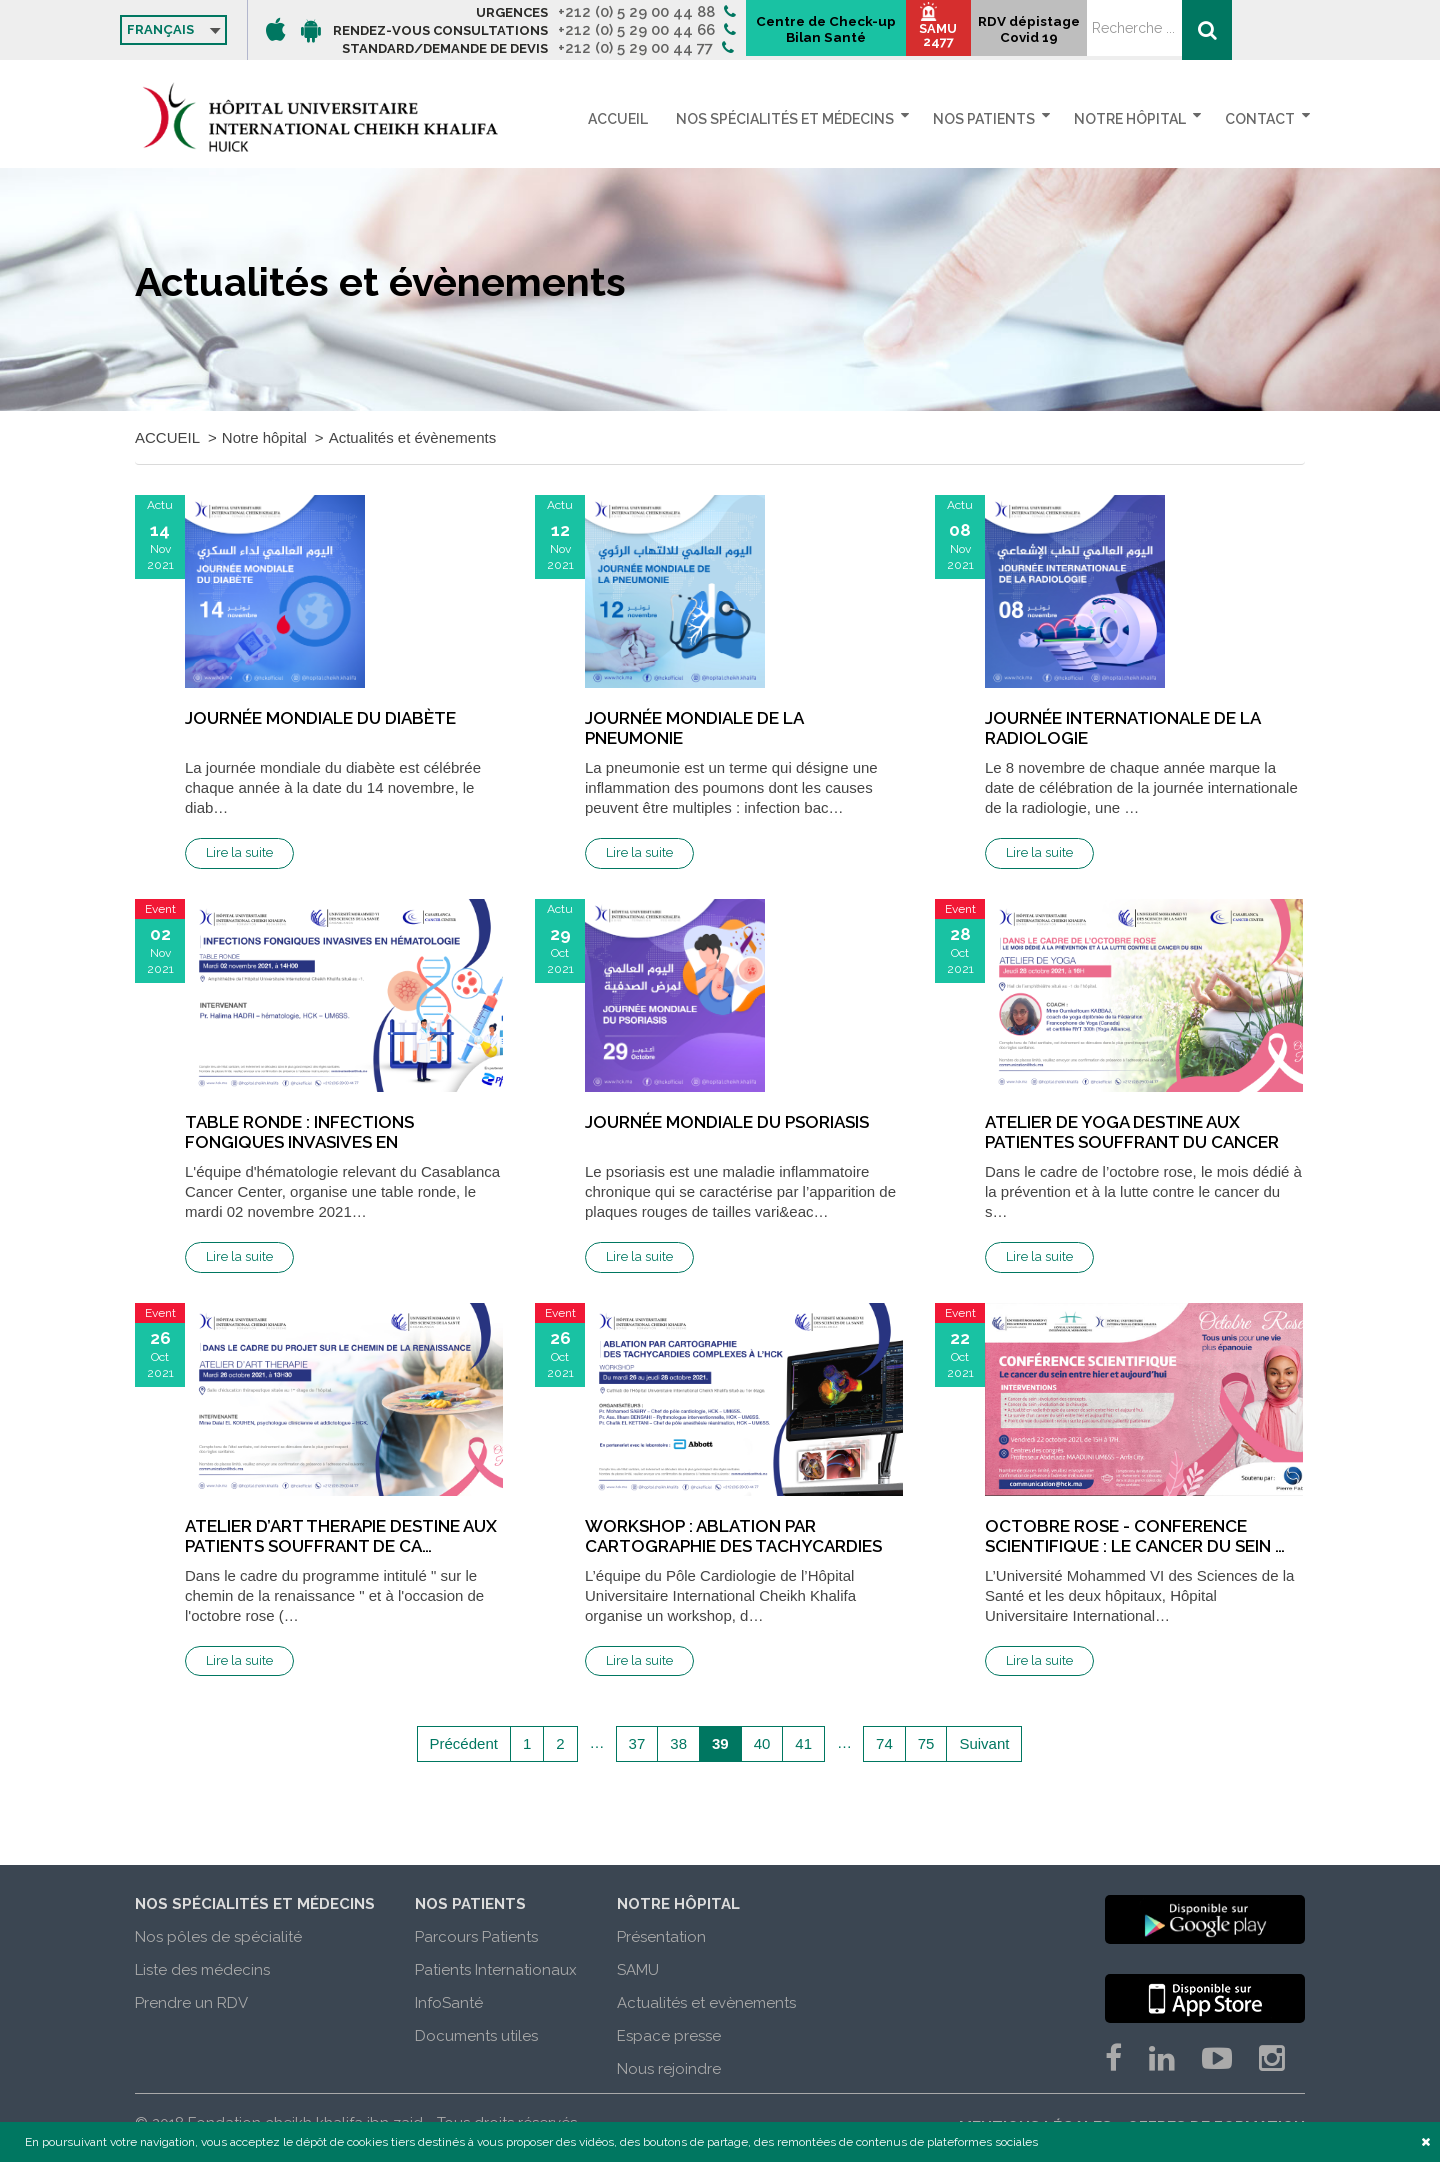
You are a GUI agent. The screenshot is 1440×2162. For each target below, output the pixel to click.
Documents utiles (476, 2036)
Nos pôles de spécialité (218, 1937)
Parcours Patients (476, 1937)
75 (926, 1743)
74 (884, 1743)
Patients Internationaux (496, 1970)
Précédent (464, 1743)
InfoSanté (449, 2003)
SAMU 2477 (1115, 40)
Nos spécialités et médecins (797, 119)
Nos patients (992, 119)
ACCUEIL (638, 119)
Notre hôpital (1134, 119)
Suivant (984, 1743)
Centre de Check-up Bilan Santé (990, 31)
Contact (1260, 119)
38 (678, 1743)
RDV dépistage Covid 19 (1210, 36)
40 (762, 1743)
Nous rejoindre (669, 2069)
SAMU (638, 1970)
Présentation (661, 1937)
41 (803, 1743)
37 (637, 1743)
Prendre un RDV (191, 2003)
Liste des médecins (202, 1970)
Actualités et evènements (706, 2003)
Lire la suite (239, 852)
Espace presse (669, 2036)
